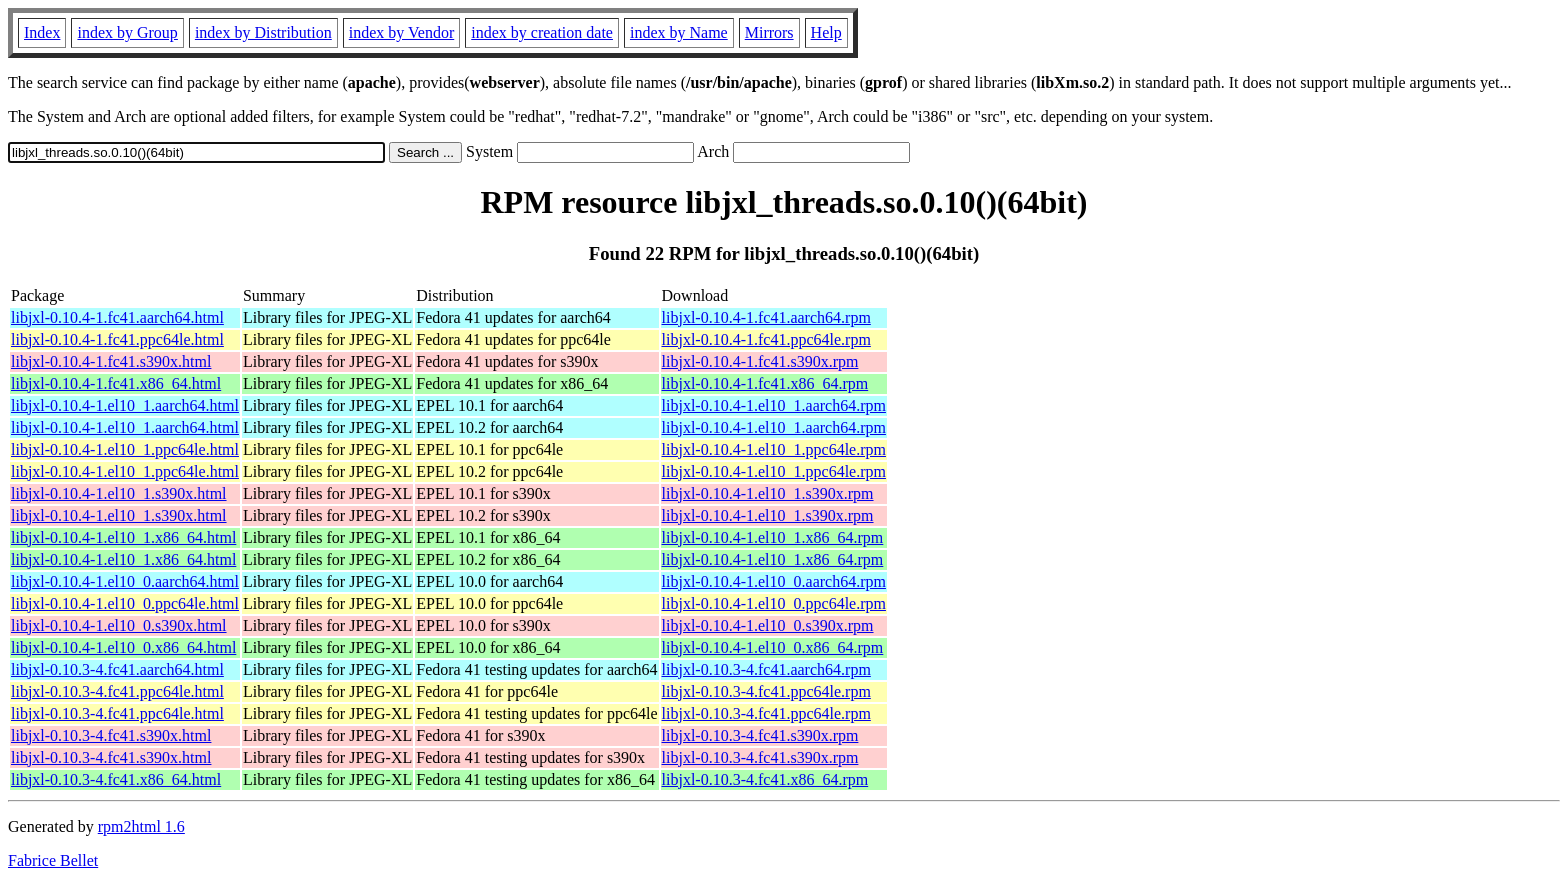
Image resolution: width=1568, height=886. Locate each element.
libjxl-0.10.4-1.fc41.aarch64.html (117, 317)
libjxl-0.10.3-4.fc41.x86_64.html (116, 779)
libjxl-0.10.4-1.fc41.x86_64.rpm (765, 383)
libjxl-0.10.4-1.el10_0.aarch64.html (125, 581)
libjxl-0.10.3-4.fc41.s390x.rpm (760, 735)
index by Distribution (263, 32)
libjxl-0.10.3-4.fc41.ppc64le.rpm (766, 691)
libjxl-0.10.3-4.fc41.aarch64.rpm (766, 669)
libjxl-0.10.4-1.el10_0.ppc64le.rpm (774, 603)
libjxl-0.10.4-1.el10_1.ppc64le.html (125, 449)
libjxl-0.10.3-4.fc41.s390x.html (111, 735)
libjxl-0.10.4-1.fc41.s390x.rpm (760, 361)
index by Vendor (401, 32)
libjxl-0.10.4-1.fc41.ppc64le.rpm (766, 339)
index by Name (679, 32)
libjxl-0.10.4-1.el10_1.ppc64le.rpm (774, 449)
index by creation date (542, 32)
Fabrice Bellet (53, 860)
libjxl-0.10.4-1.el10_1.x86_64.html (123, 537)
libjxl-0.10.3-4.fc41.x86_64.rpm (765, 779)
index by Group (127, 32)
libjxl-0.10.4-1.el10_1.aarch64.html (125, 405)
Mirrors (769, 32)
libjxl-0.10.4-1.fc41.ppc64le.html (117, 339)
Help (826, 32)
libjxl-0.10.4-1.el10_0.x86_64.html (123, 647)
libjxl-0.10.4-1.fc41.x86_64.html (116, 383)
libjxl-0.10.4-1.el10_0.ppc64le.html (125, 603)
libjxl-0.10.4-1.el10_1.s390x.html (119, 493)
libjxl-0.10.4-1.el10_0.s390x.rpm (768, 625)
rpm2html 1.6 (141, 826)
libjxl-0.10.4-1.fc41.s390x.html (111, 361)
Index (42, 32)
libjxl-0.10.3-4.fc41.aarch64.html (117, 669)
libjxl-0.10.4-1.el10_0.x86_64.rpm (773, 647)
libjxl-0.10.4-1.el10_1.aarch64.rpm (774, 405)
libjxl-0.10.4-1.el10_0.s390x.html (119, 625)
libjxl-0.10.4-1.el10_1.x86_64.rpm (773, 537)
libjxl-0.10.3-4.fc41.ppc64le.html (117, 691)
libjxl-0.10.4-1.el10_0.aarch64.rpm (774, 581)
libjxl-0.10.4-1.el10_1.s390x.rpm (768, 493)
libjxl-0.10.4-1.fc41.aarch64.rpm (766, 317)
